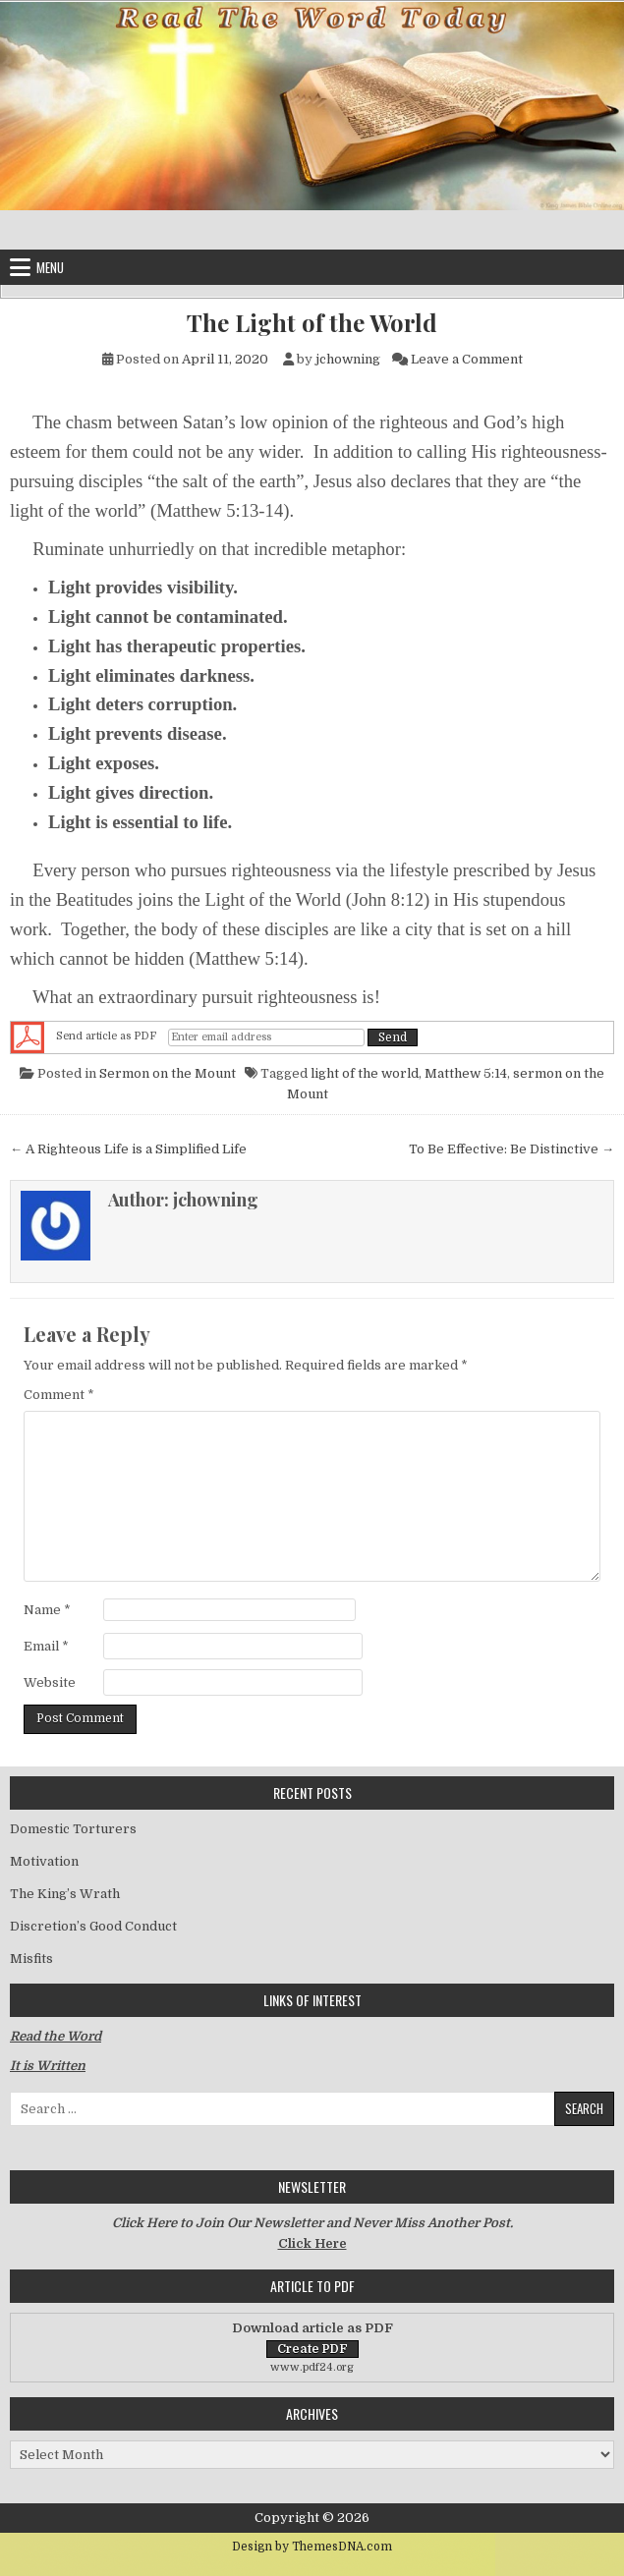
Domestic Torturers (73, 1828)
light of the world (365, 1073)
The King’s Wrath (65, 1893)
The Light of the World (312, 322)
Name (47, 1609)
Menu (50, 267)
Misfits (31, 1958)
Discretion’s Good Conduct (93, 1926)
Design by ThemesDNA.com (312, 2546)
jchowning (347, 359)
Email (46, 1646)
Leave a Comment (467, 359)
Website (50, 1682)
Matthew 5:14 (466, 1073)
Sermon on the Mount (167, 1073)
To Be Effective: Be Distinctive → (511, 1149)
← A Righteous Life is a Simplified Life (128, 1149)
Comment (59, 1394)
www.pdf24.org (312, 2367)
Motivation (44, 1861)
